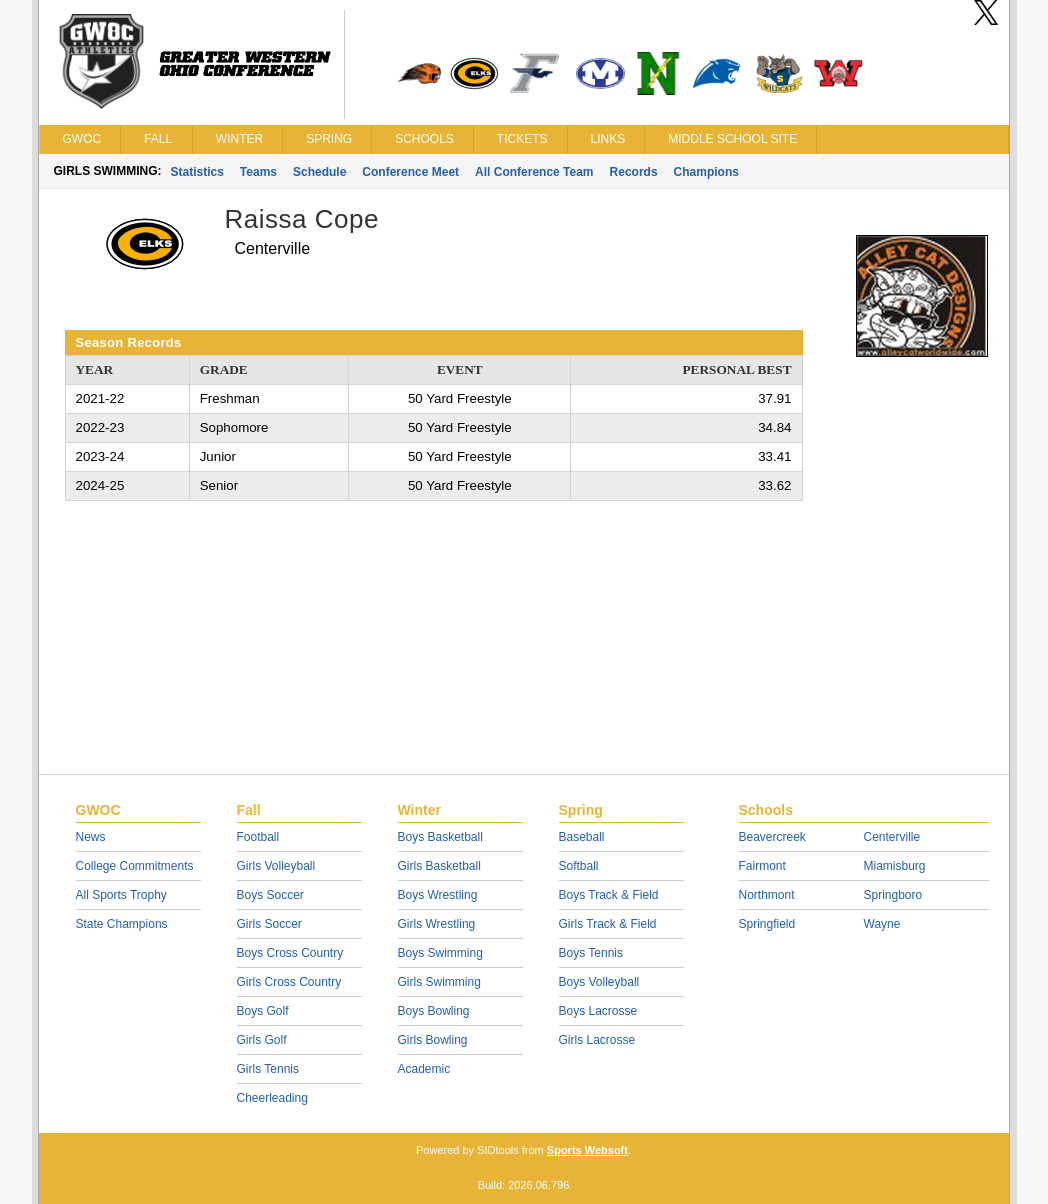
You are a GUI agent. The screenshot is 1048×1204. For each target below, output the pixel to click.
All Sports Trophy (121, 895)
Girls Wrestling (437, 924)
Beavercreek (772, 837)
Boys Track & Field (609, 895)
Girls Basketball (439, 866)
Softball (579, 866)
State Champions (122, 924)
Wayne (882, 924)
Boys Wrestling (438, 895)
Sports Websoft (587, 1150)
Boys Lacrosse (598, 1011)
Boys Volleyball (599, 982)
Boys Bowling (434, 1011)
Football (258, 837)
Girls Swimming (439, 982)
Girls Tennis (268, 1069)
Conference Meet (410, 172)
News (91, 837)
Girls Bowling (433, 1040)
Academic (424, 1069)
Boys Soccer (270, 895)
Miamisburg (895, 866)
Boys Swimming (440, 953)
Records (634, 172)
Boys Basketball (440, 837)
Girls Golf (262, 1040)
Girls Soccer (269, 924)
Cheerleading (272, 1098)
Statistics (197, 172)
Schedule (319, 172)
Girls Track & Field (608, 924)
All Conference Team (534, 172)
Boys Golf (263, 1011)
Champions (706, 172)
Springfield (767, 924)
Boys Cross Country (290, 953)
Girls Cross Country (289, 982)
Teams (258, 172)
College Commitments (135, 866)
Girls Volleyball (276, 866)
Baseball (582, 837)
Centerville (892, 837)
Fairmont (762, 866)
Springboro (893, 895)
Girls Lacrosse (597, 1040)
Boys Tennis (591, 953)
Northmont (767, 895)
